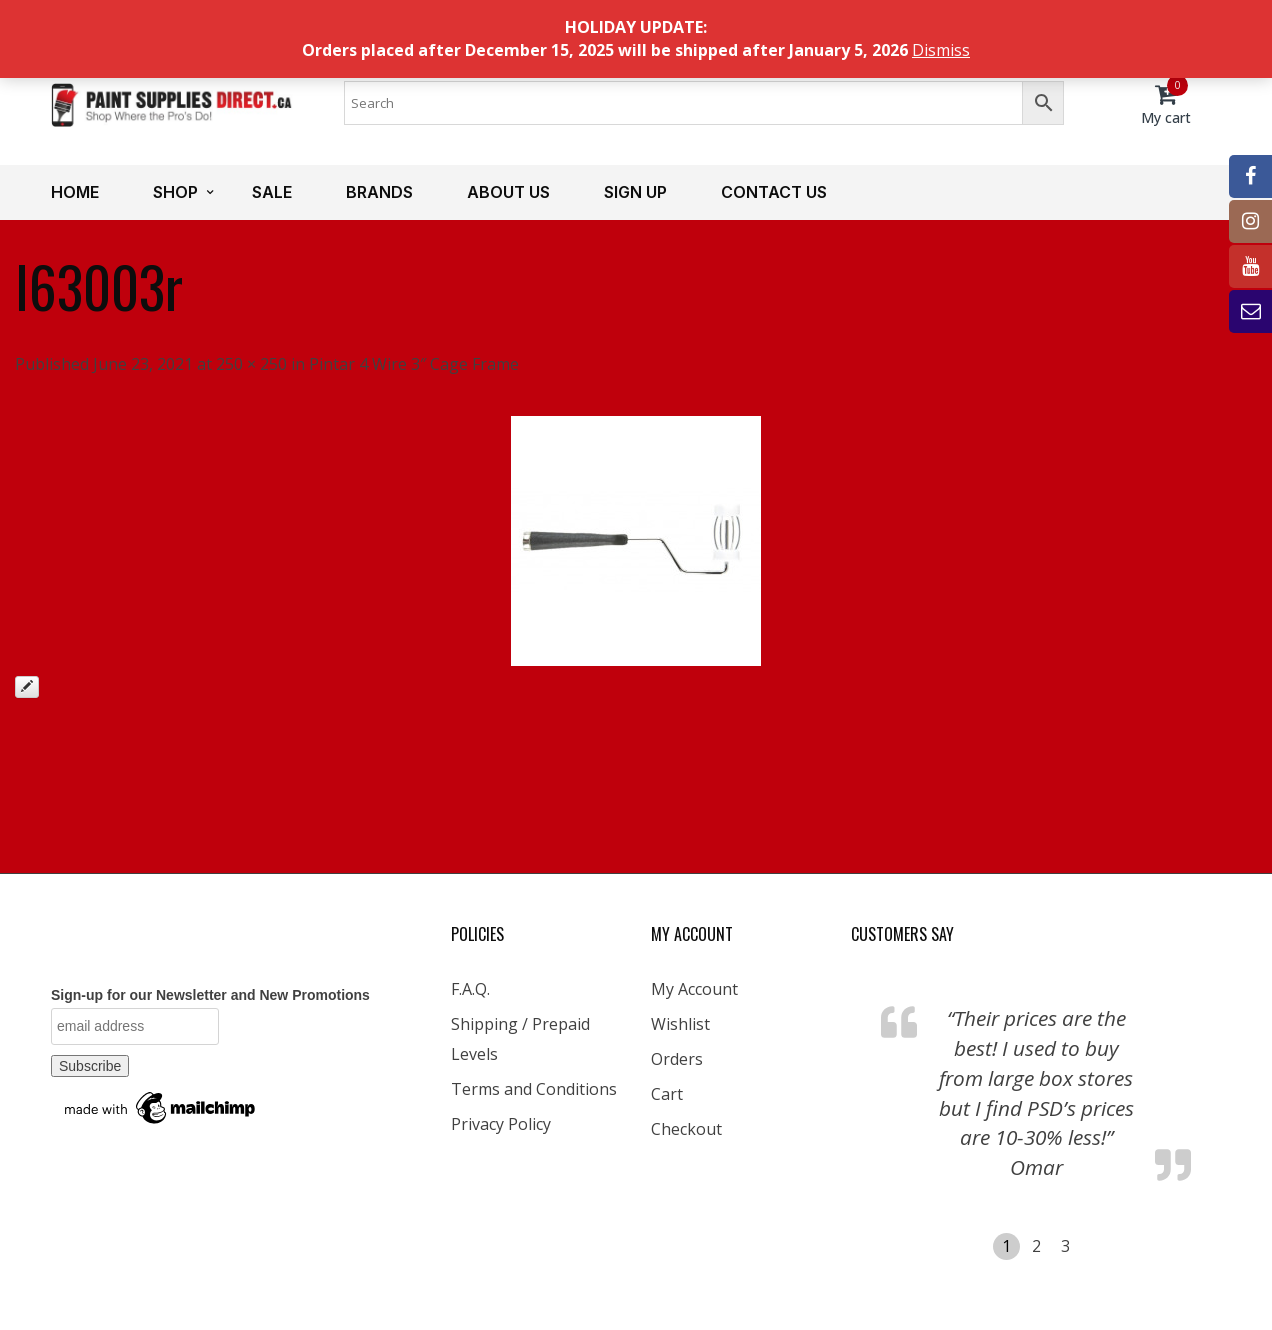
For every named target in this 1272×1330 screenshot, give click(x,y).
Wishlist (680, 1024)
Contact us (774, 192)
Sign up (635, 192)
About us (508, 192)
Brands (379, 192)
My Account (694, 989)
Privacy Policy (501, 1124)
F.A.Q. (470, 989)
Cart (667, 1094)
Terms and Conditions (534, 1089)
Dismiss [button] (941, 50)
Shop (175, 192)
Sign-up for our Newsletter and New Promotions (210, 995)
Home (75, 192)
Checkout (686, 1129)
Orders (677, 1059)
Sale (272, 192)
